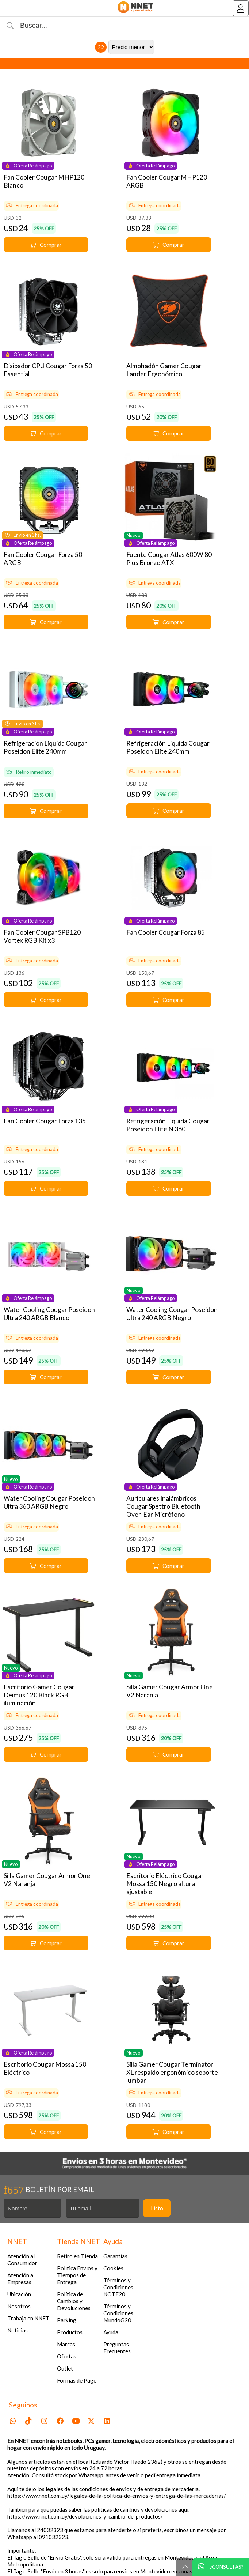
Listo (157, 2208)
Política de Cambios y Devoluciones (74, 2301)
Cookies (113, 2268)
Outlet (65, 2368)
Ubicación (19, 2294)
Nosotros (19, 2306)
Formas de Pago (77, 2380)
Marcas (66, 2344)
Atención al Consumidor (22, 2259)
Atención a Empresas (20, 2278)
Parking (66, 2320)
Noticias (17, 2330)
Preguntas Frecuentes (117, 2347)
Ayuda (110, 2332)
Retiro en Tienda (77, 2256)
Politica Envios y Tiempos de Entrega (77, 2275)
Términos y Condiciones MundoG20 (118, 2313)
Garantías (115, 2256)
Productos (70, 2332)
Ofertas (66, 2356)
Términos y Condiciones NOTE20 (118, 2287)
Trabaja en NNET (28, 2318)
